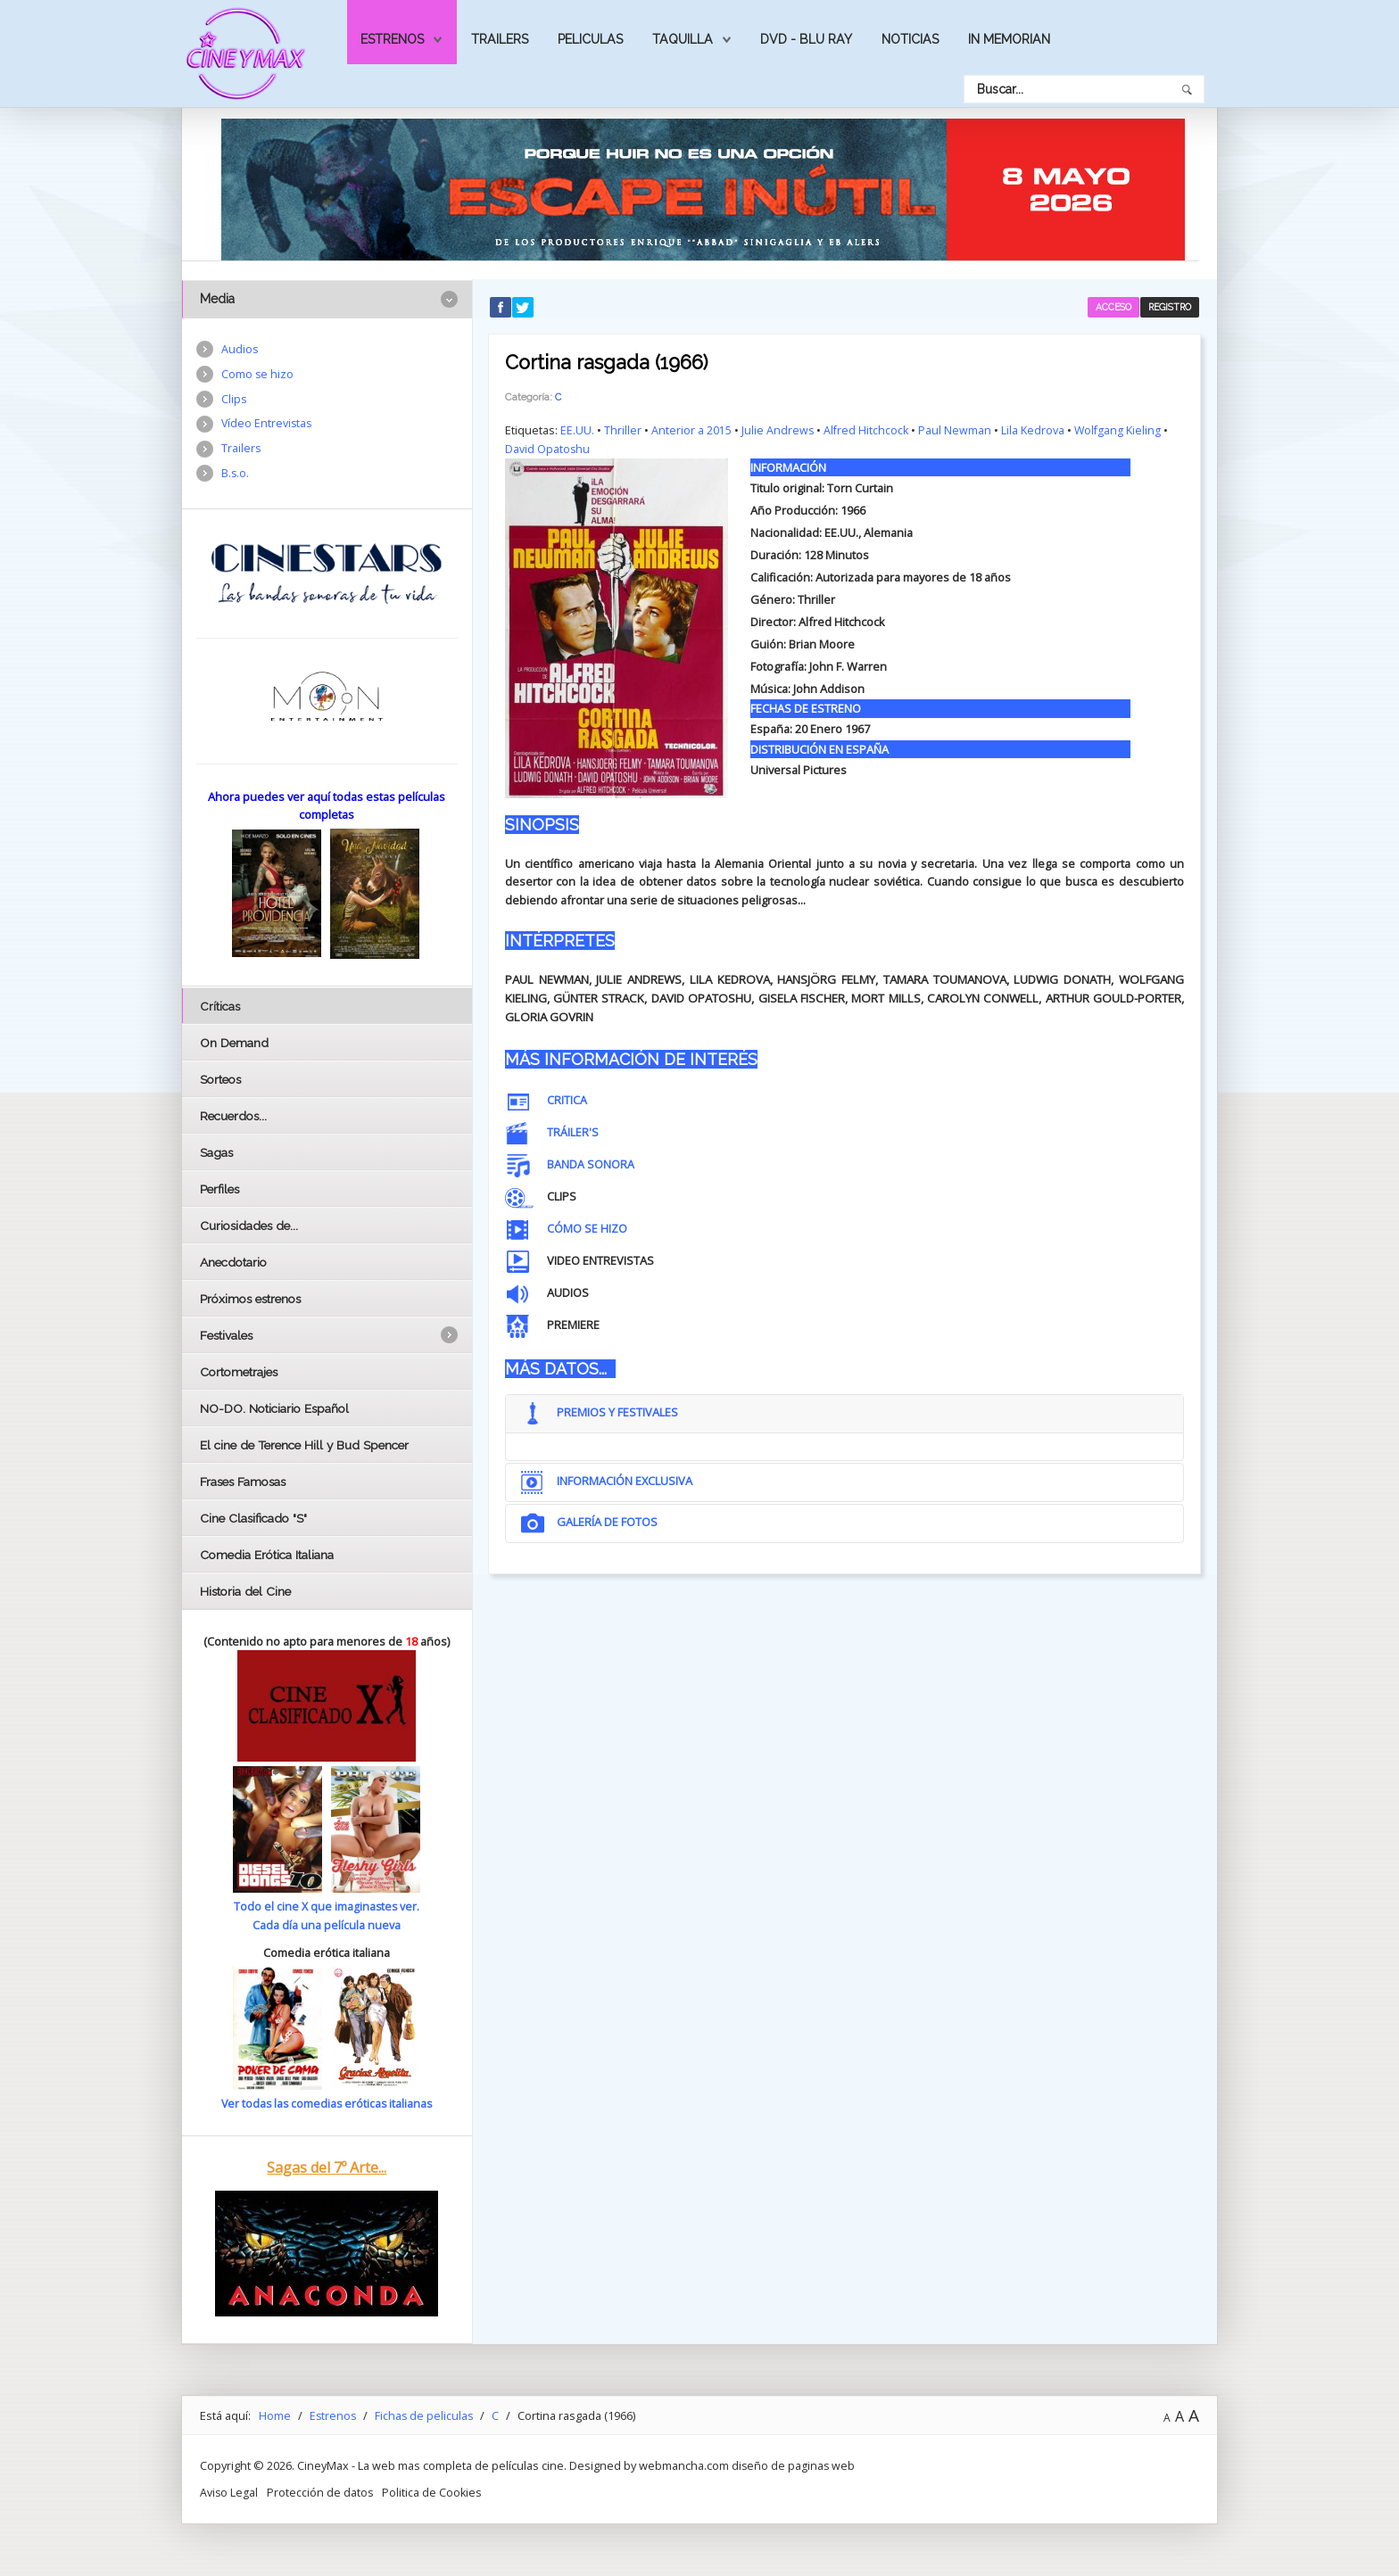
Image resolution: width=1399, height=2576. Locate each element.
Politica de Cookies (434, 2491)
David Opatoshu (548, 448)
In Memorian (1009, 39)
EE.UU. (577, 429)
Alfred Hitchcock (867, 429)
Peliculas (590, 39)
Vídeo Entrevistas (267, 425)
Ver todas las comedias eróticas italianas (327, 2102)
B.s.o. (235, 476)
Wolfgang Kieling (1121, 429)
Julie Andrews (778, 429)
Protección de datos (321, 2491)
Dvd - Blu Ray (806, 39)
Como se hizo (257, 375)
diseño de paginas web (794, 2464)
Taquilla (682, 39)
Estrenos (392, 39)
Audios (240, 350)
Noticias (910, 39)
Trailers (499, 39)
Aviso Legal (229, 2491)
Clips (234, 400)
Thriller (623, 429)
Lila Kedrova (1035, 429)
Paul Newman (957, 429)
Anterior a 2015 (691, 429)
